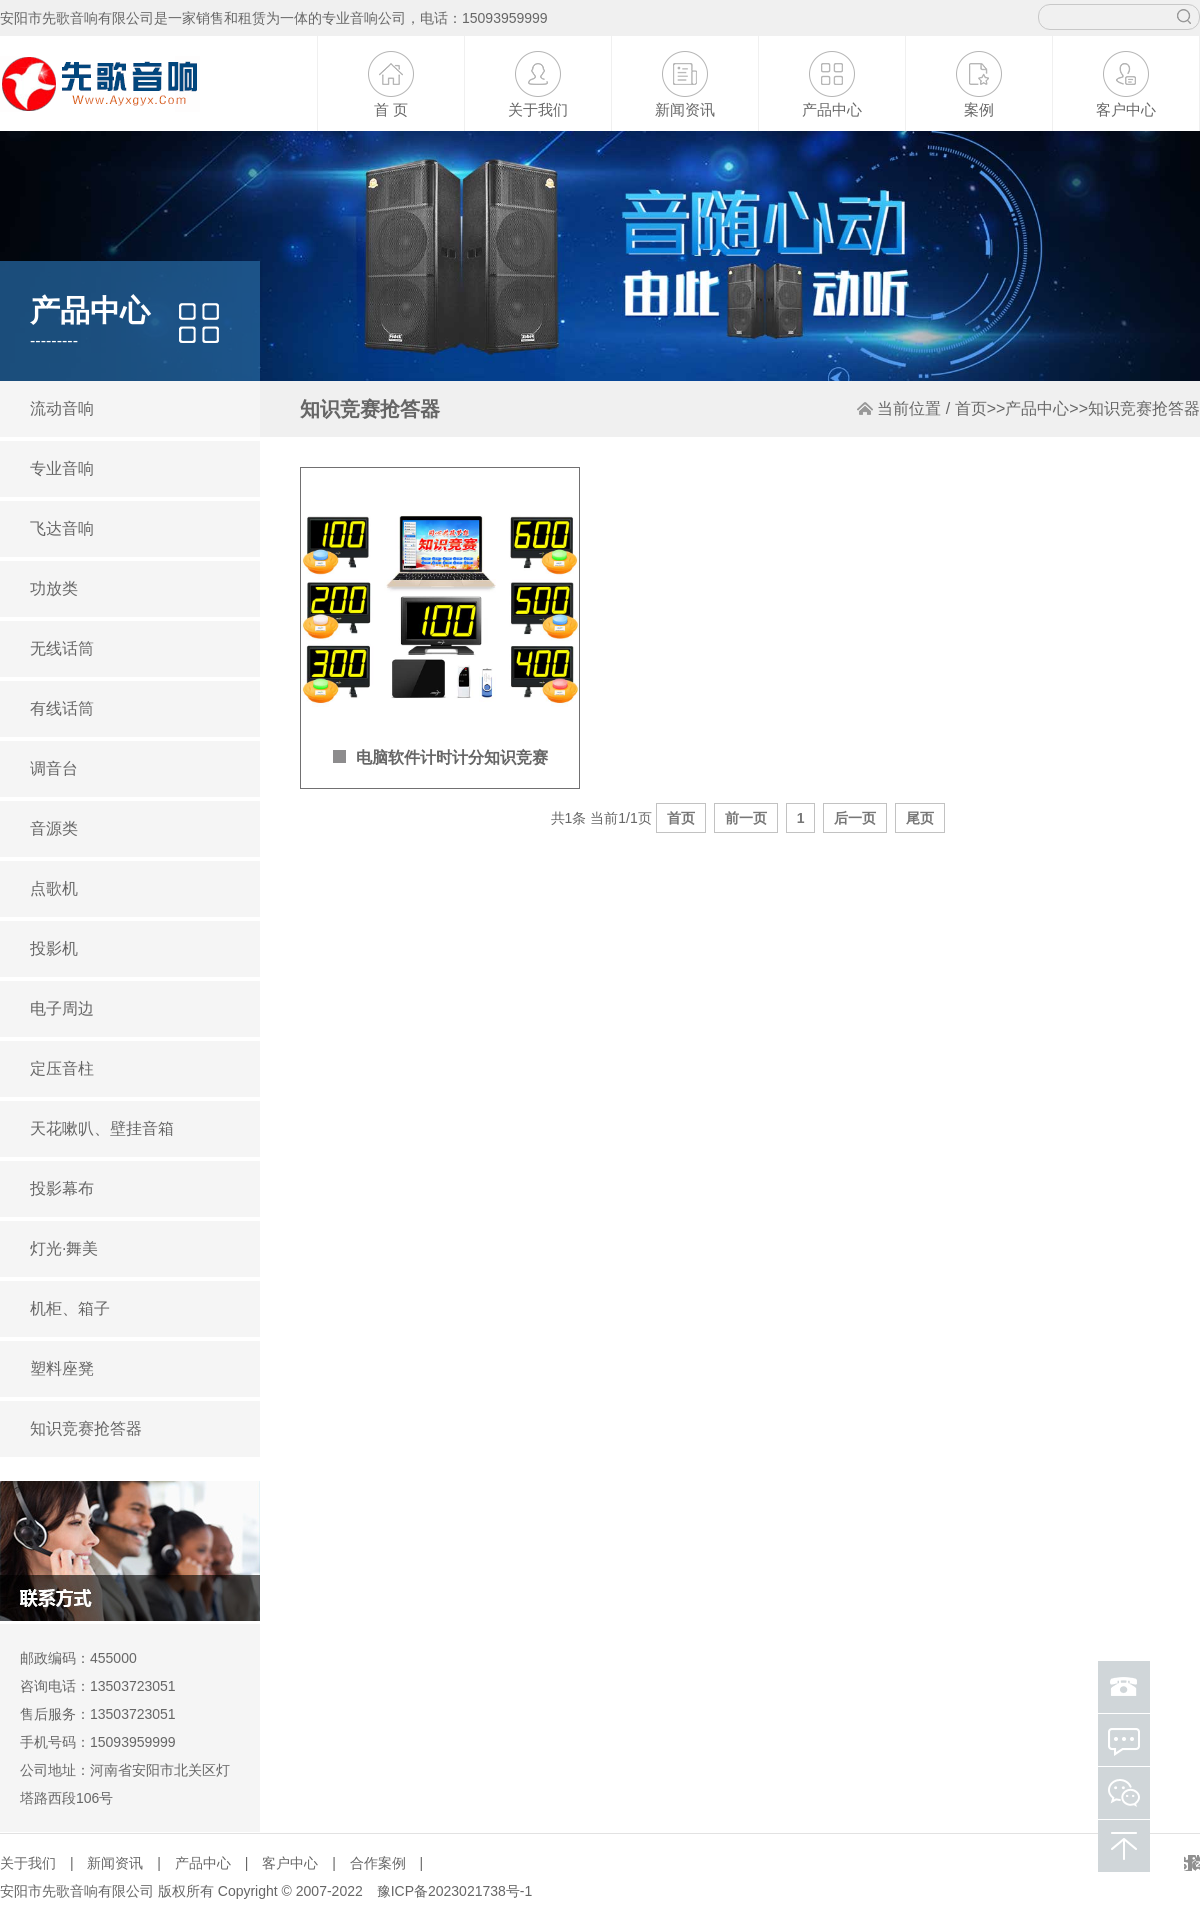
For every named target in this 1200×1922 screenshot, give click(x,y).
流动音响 (62, 408)
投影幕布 (62, 1188)
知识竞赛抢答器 (86, 1428)
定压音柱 (62, 1068)
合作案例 (378, 1863)
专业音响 (62, 468)
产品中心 (832, 109)
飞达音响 (62, 528)
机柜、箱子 (70, 1308)
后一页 (855, 818)
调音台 (54, 768)
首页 (971, 408)
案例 (979, 109)
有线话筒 (62, 708)
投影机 (54, 948)
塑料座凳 (62, 1368)
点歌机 (54, 888)
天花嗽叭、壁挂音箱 (102, 1128)
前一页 (746, 818)
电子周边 (62, 1008)
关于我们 (538, 109)
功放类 (54, 588)
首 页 (391, 109)
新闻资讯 (685, 109)
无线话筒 (62, 648)
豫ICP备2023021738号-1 (455, 1891)
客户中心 (1126, 109)
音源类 (54, 828)
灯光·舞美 (64, 1248)
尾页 (920, 818)
